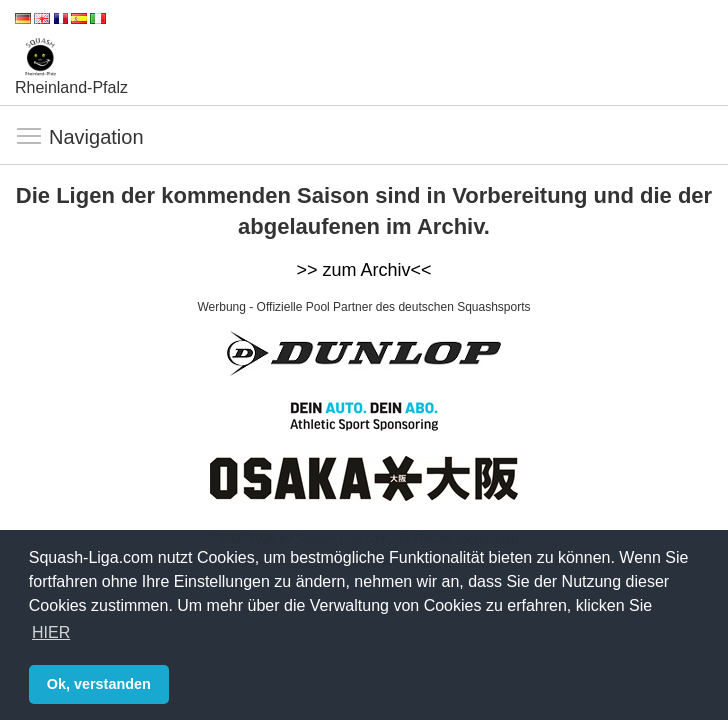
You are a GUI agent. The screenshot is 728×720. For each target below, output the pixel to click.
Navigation (30, 137)
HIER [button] (51, 632)
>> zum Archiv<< (363, 270)
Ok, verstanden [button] (99, 684)
